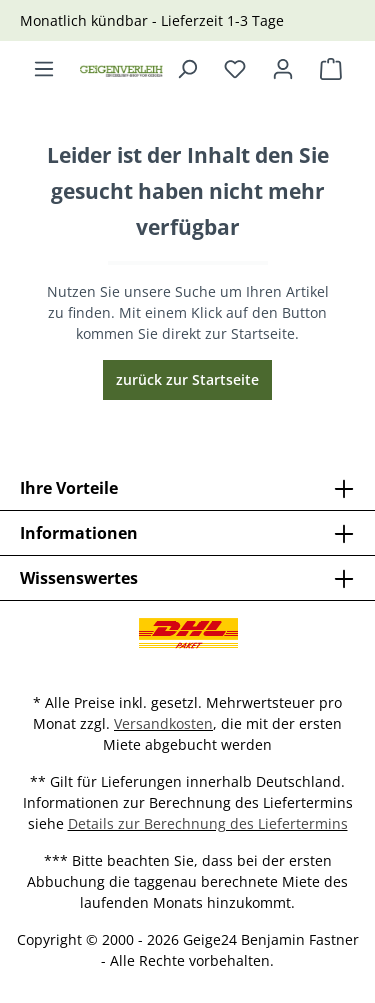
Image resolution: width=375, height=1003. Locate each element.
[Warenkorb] (331, 69)
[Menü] (44, 69)
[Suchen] (187, 69)
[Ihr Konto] (283, 69)
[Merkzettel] (235, 69)
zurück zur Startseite (187, 379)
